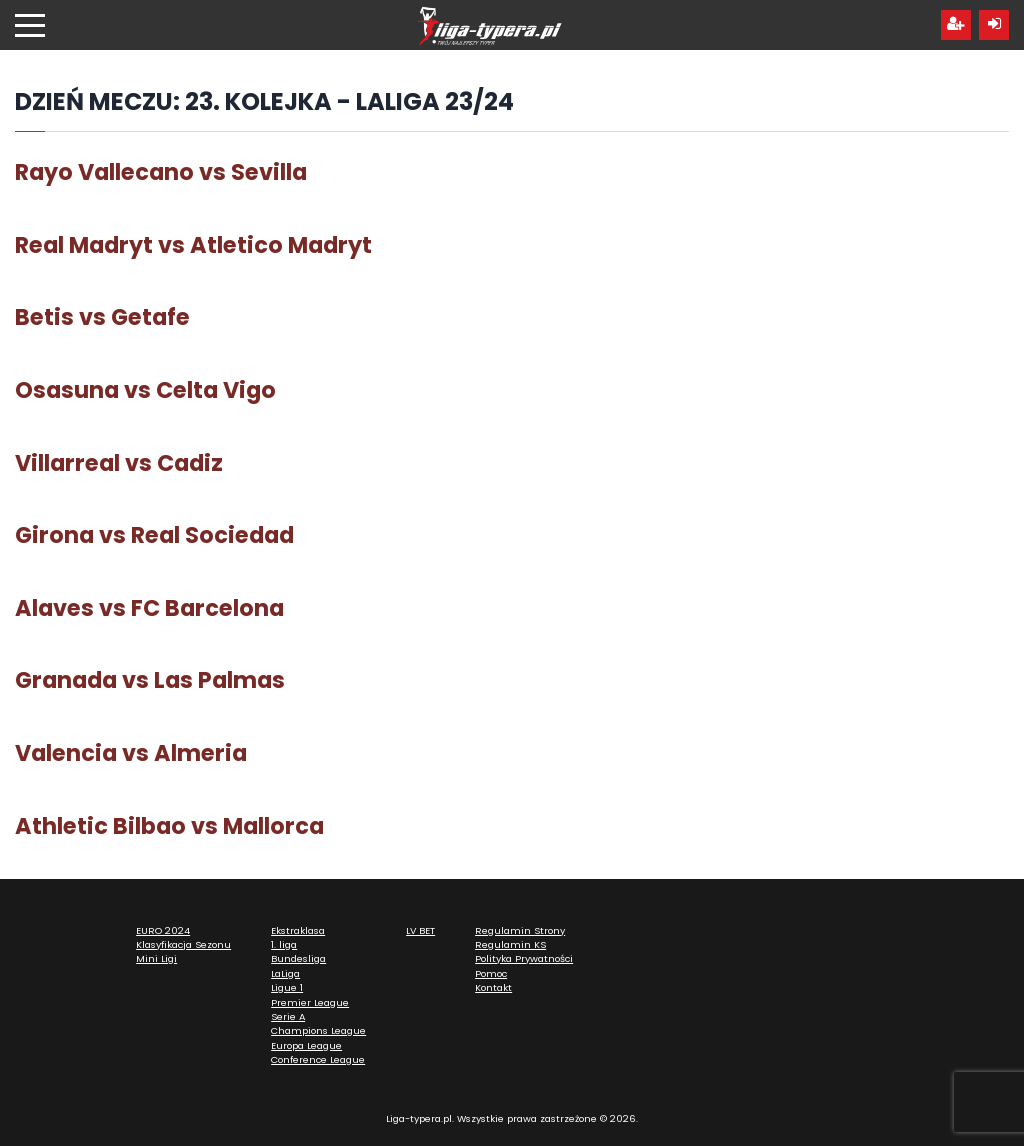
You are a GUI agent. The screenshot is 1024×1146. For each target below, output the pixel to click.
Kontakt (493, 987)
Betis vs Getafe (102, 317)
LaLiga (285, 973)
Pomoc (491, 973)
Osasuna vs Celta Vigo (145, 390)
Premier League (310, 1002)
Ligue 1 (287, 987)
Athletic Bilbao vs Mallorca (169, 826)
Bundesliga (298, 958)
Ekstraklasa (298, 930)
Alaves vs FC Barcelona (149, 608)
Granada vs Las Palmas (150, 680)
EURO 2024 (163, 930)
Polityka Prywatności (524, 958)
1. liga (284, 944)
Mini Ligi (156, 958)
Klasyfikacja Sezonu (183, 944)
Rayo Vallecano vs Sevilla (161, 172)
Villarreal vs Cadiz (119, 463)
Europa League (306, 1045)
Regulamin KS (510, 944)
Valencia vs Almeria (131, 753)
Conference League (318, 1059)
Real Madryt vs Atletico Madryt (193, 245)
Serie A (288, 1016)
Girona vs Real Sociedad (154, 535)
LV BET (420, 930)
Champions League (318, 1030)
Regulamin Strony (520, 930)
